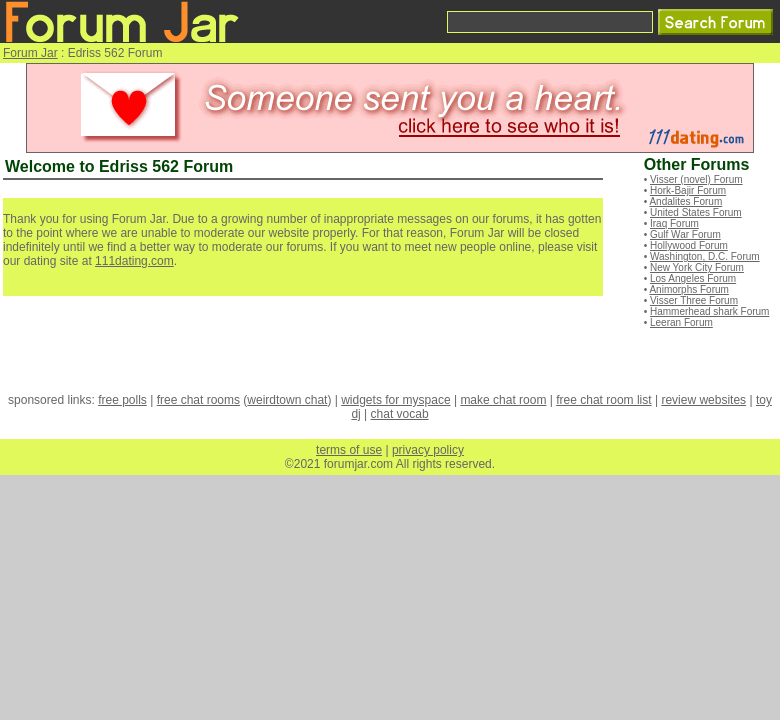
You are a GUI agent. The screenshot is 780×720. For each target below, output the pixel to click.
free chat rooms (198, 400)
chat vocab (400, 414)
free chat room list (603, 400)
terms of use (349, 450)
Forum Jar (30, 53)
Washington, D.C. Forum (705, 256)
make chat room (503, 400)
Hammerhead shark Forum (709, 311)
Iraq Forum (674, 223)
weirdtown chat (287, 400)
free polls (122, 400)
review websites (703, 400)
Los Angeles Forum (693, 278)
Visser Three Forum (694, 300)
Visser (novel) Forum (696, 179)
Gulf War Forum (685, 234)
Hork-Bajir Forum (688, 190)
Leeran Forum (681, 322)
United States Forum (696, 212)
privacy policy (428, 450)
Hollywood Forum (689, 245)
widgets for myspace (395, 400)
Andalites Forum (685, 201)
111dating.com (134, 261)
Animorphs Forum (688, 289)
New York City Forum (697, 267)
